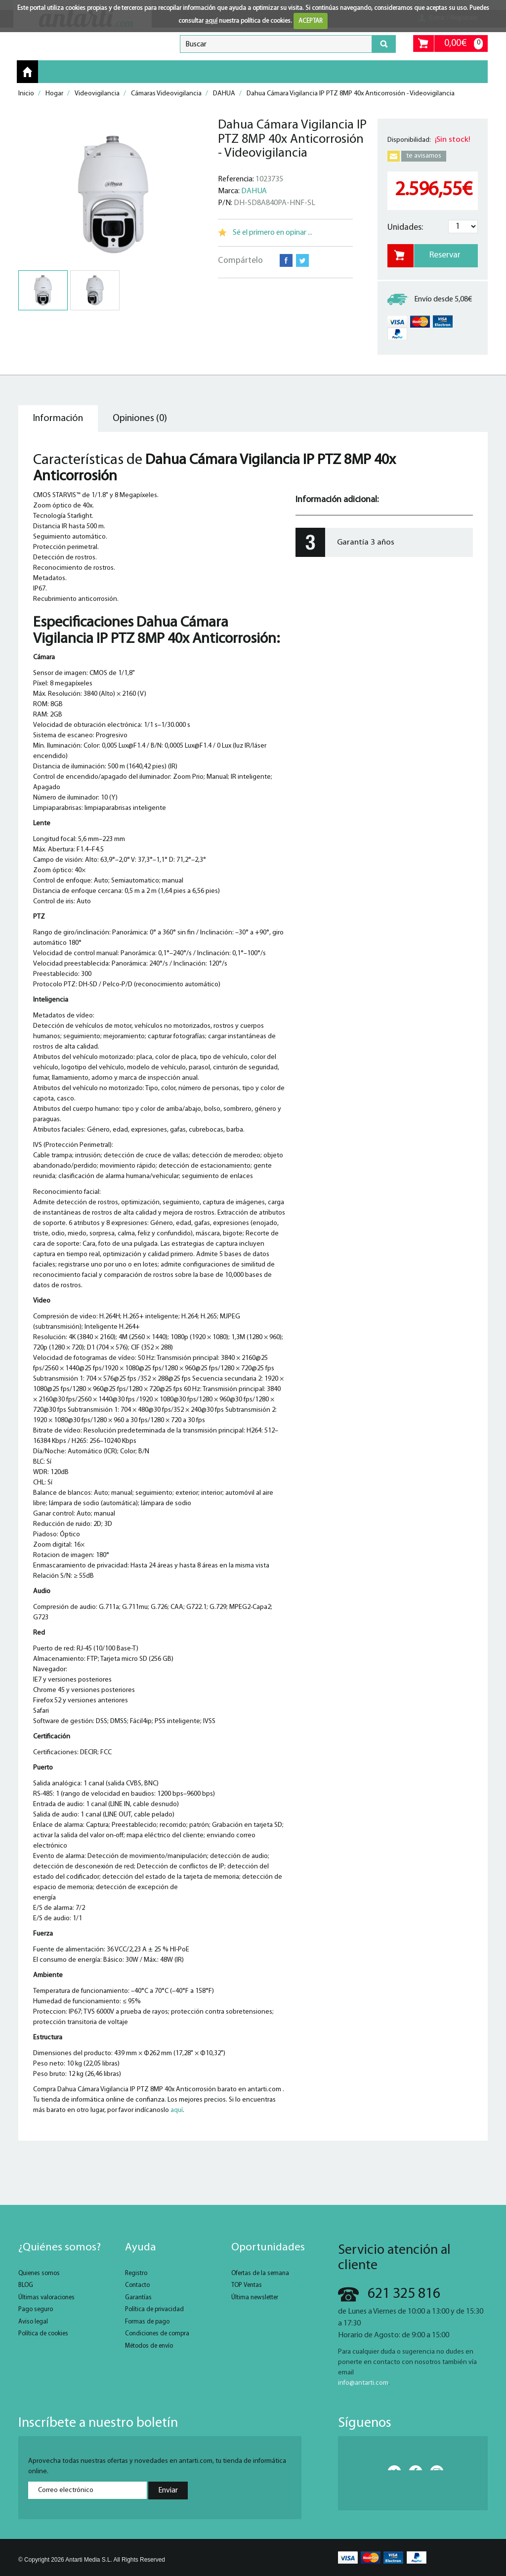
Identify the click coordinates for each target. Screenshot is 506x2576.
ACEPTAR (310, 21)
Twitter (302, 260)
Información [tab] (58, 418)
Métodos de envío (149, 2346)
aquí (211, 21)
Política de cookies (43, 2333)
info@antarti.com (363, 2383)
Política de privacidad (154, 2309)
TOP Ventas (246, 2285)
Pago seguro (35, 2309)
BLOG (25, 2285)
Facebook (286, 260)
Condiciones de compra (157, 2333)
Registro (136, 2273)
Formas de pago (147, 2322)
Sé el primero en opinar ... (272, 233)
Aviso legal (33, 2322)
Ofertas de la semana (260, 2273)
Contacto (137, 2285)
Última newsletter (254, 2297)
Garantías (138, 2297)
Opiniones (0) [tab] (140, 418)
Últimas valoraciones (46, 2297)
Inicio (27, 72)
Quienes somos (39, 2273)
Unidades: (405, 227)
